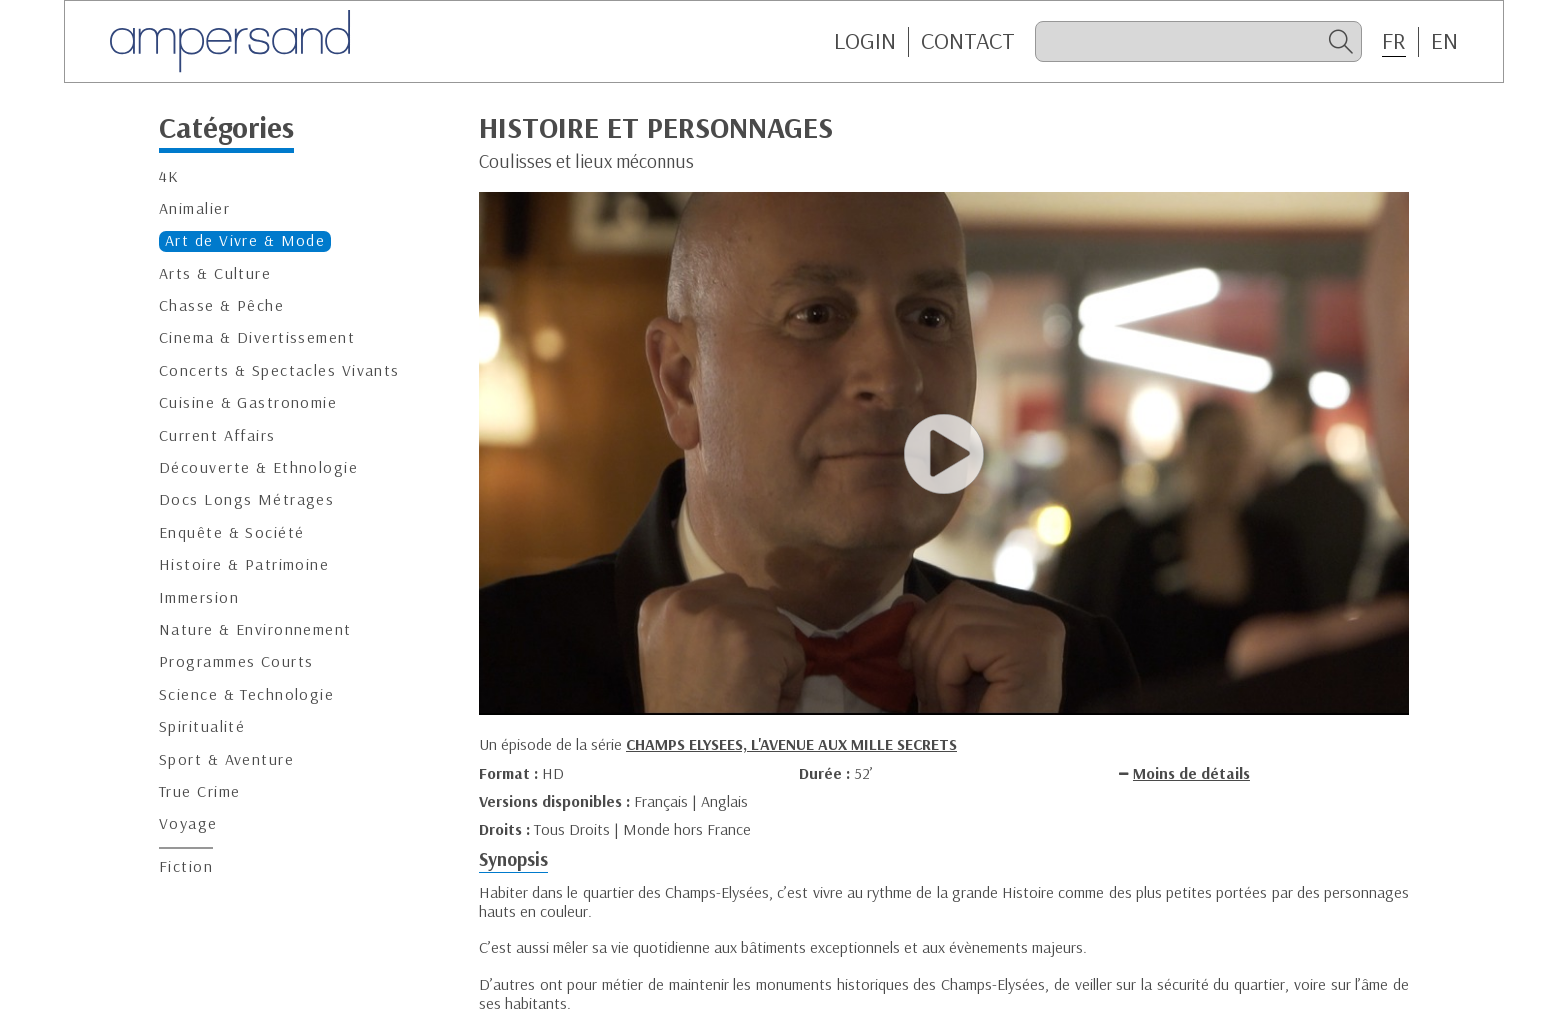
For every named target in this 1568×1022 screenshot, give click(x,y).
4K (169, 176)
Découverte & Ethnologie (258, 467)
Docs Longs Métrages (246, 499)
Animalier (194, 208)
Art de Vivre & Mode (245, 240)
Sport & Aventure (226, 759)
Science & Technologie (246, 694)
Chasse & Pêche (221, 305)
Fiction (186, 866)
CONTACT (968, 41)
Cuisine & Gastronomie (248, 402)
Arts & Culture (215, 273)
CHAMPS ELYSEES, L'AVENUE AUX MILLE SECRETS (791, 744)
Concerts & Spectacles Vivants (279, 370)
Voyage (188, 823)
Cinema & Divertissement (257, 337)
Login (865, 41)
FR (1394, 41)
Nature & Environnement (255, 629)
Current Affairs (217, 435)
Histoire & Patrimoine (244, 564)
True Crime (199, 791)
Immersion (199, 597)
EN (1444, 41)
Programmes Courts (236, 661)
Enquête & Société (231, 532)
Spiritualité (202, 726)
